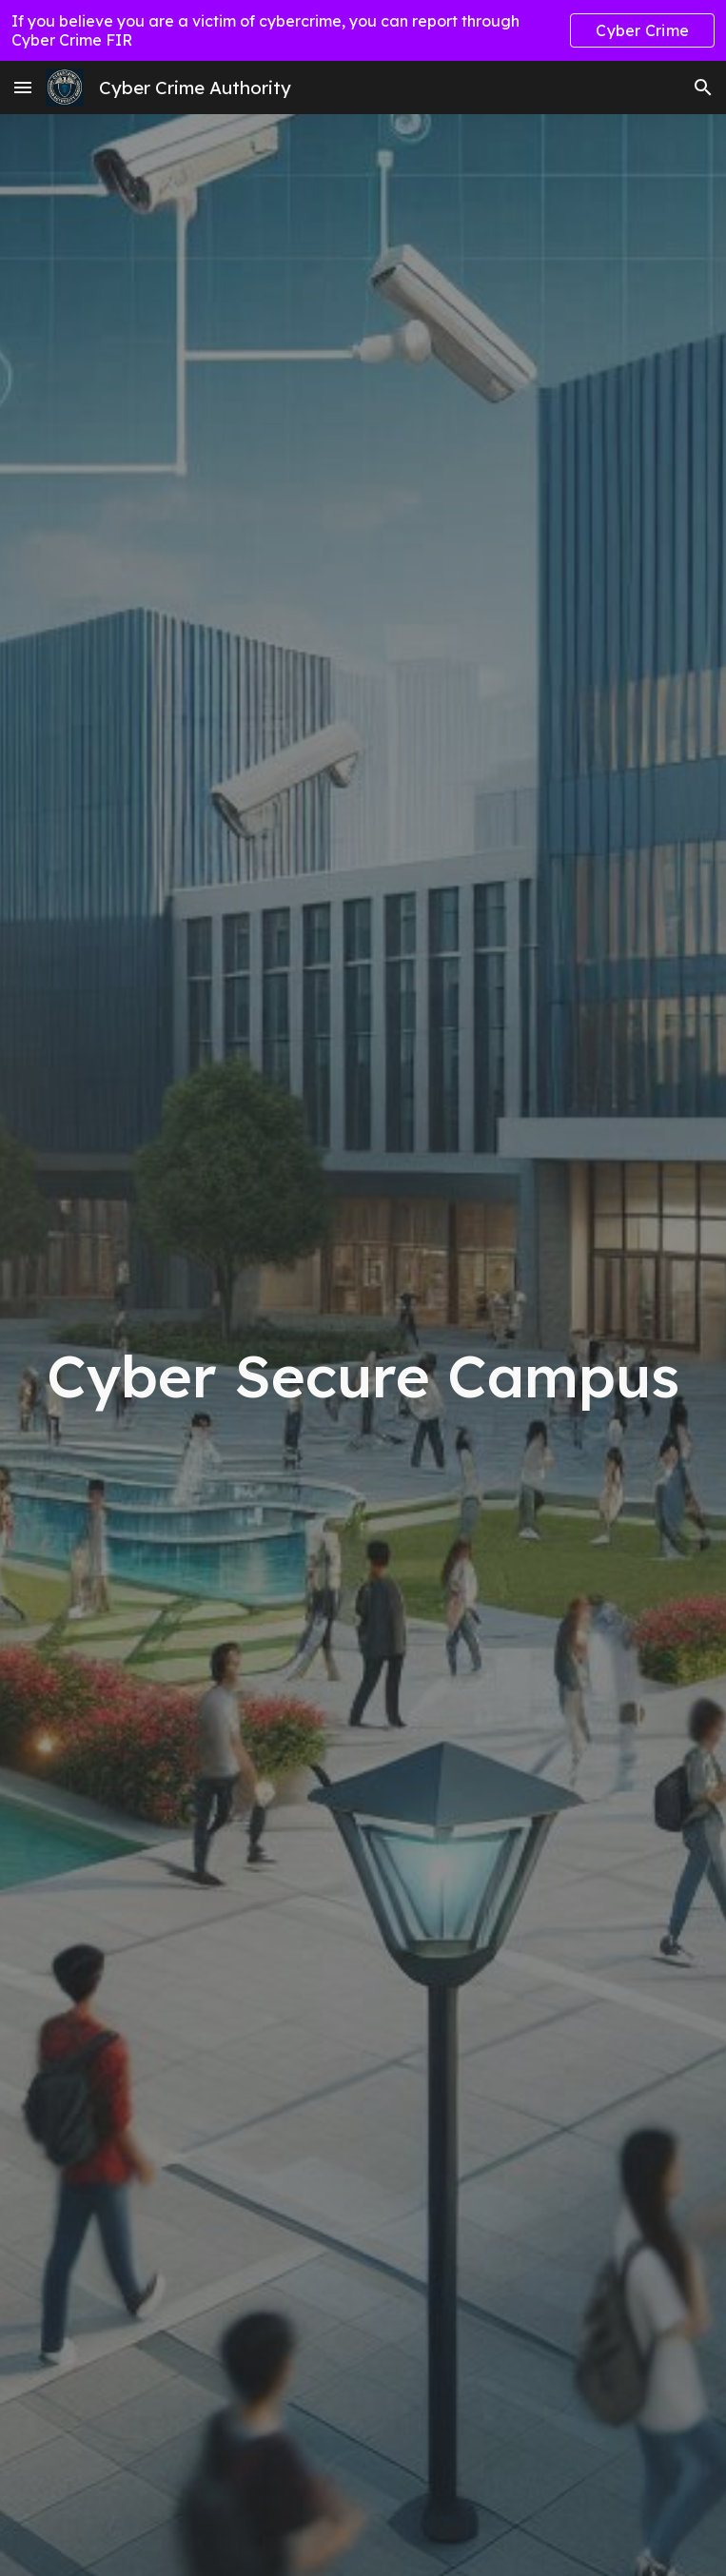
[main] (363, 1376)
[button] (23, 87)
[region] (363, 30)
